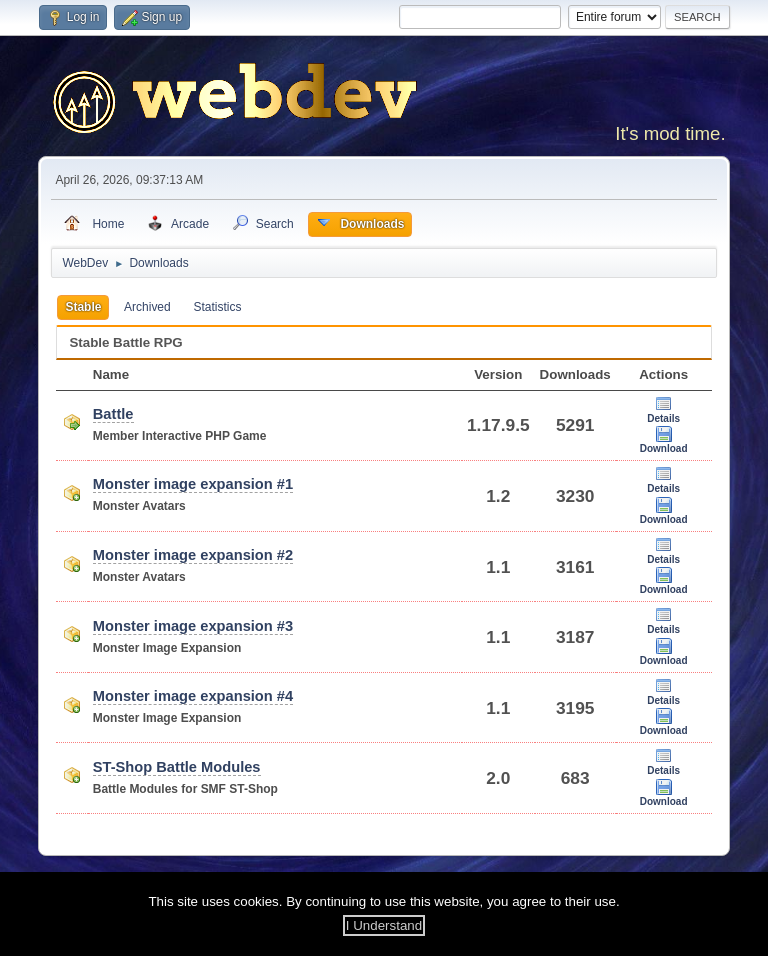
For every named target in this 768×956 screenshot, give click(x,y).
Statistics (217, 307)
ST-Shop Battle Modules (177, 767)
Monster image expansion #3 (193, 626)
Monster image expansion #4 (193, 696)
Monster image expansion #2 (193, 555)
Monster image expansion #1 (193, 484)
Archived (147, 307)
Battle (113, 414)
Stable (83, 307)
